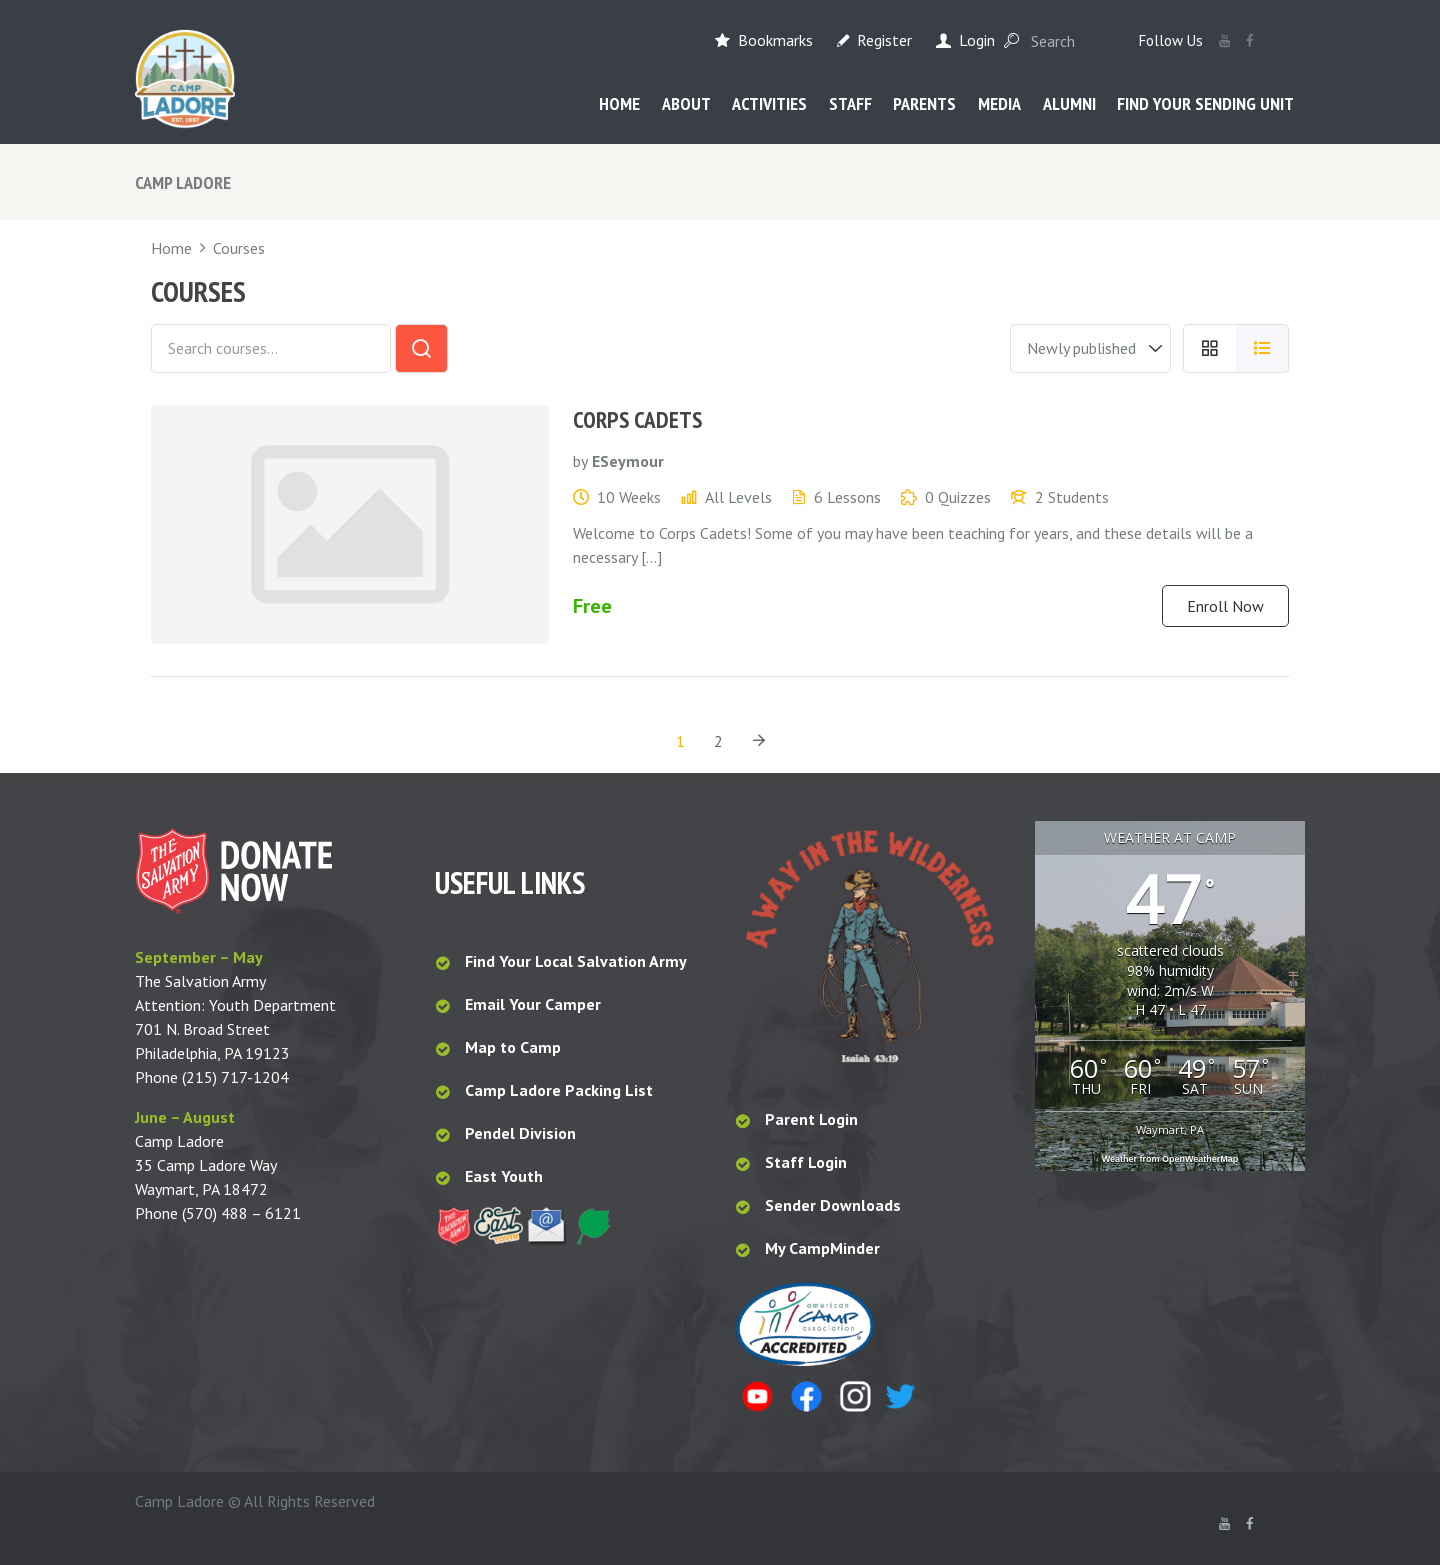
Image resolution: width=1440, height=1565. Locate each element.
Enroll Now (1225, 606)
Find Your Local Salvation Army (576, 961)
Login (977, 40)
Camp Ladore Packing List (561, 1090)
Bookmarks (775, 40)
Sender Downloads (833, 1205)
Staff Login (806, 1162)
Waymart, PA (1170, 1129)
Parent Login (811, 1119)
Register (884, 40)
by (580, 461)
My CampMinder (822, 1248)
